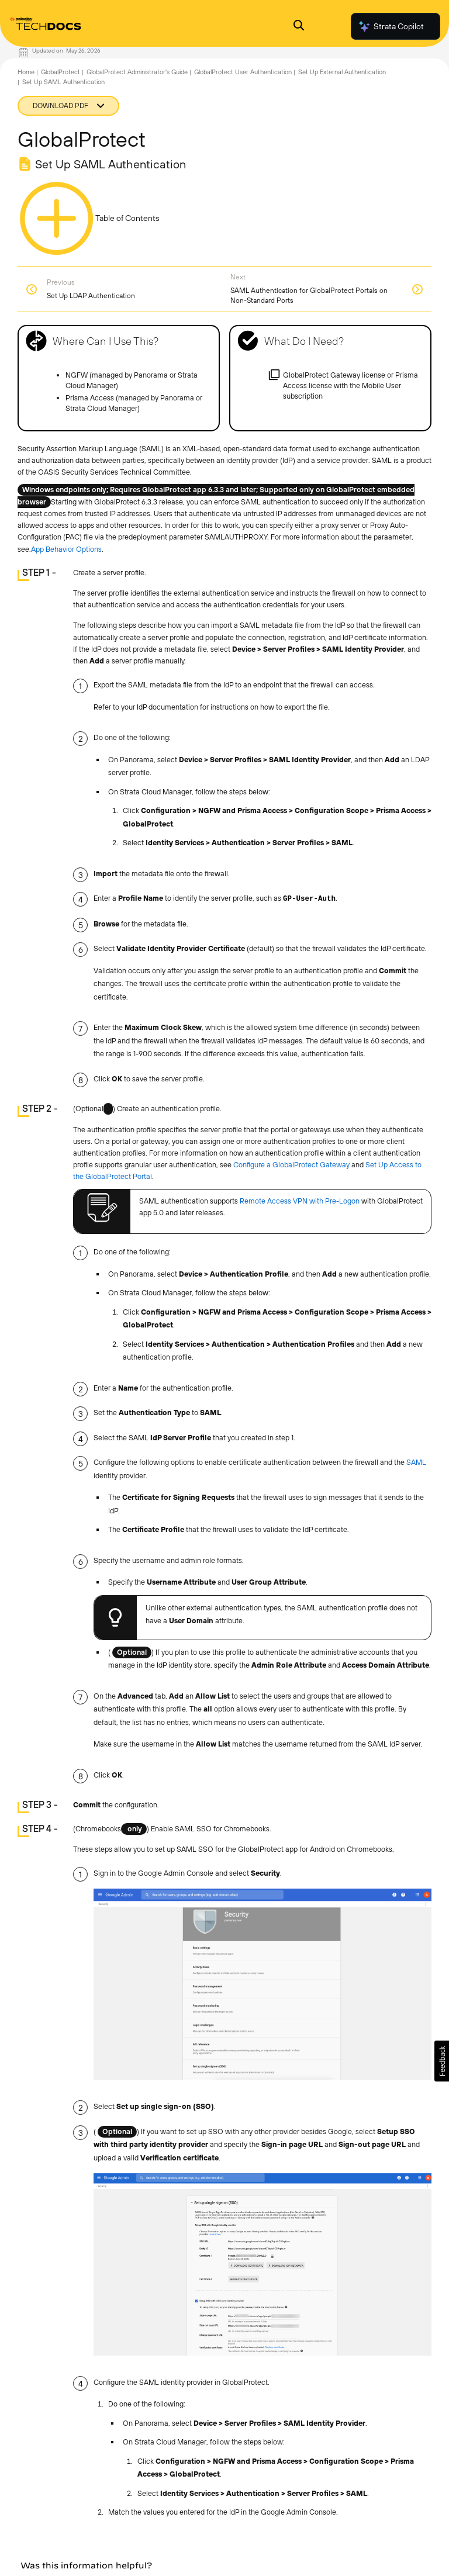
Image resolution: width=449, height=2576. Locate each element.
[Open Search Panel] (299, 26)
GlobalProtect (60, 71)
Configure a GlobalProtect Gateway (291, 1164)
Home (26, 71)
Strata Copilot (390, 26)
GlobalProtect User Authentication (243, 71)
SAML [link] (416, 1462)
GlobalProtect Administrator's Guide (137, 71)
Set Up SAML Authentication (63, 81)
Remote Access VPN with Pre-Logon (300, 1201)
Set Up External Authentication (342, 71)
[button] (441, 2061)
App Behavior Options (66, 549)
